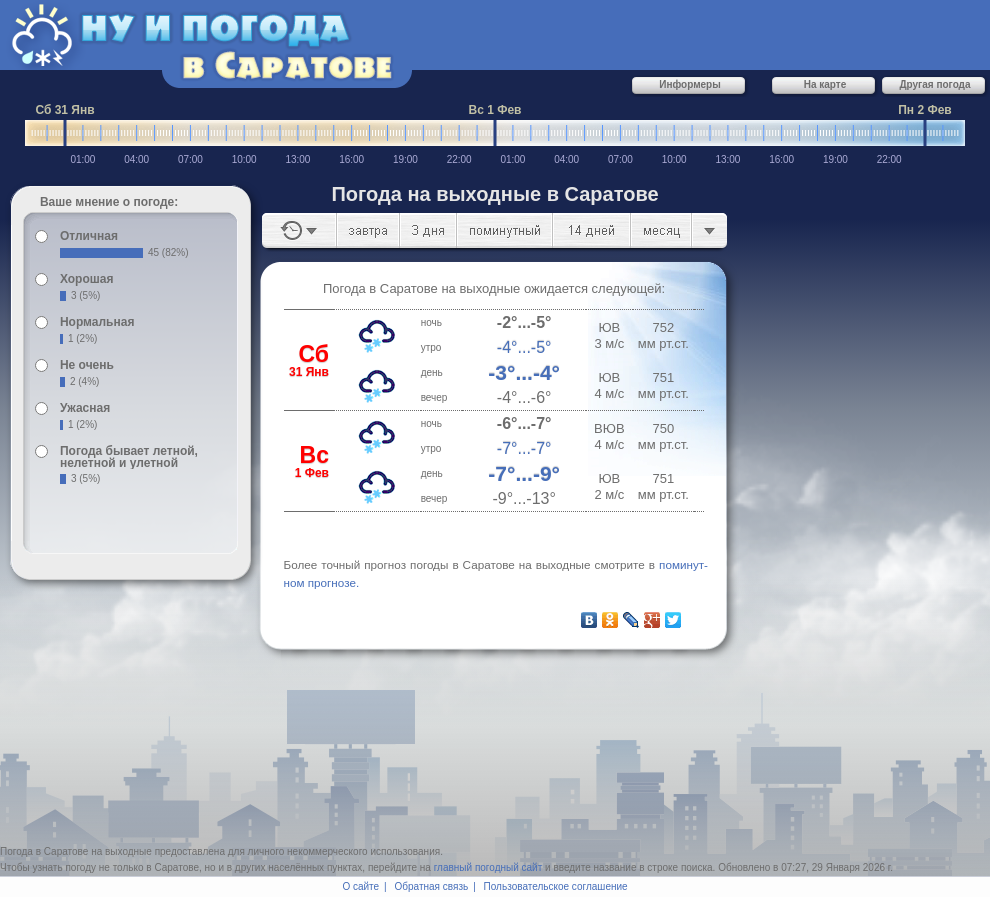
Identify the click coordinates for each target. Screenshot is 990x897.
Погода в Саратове (44, 851)
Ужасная (85, 408)
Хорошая (87, 279)
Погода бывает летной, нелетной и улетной (129, 457)
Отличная (89, 236)
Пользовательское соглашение (556, 886)
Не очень (87, 365)
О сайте (360, 886)
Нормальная (97, 322)
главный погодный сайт (488, 867)
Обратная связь (432, 886)
